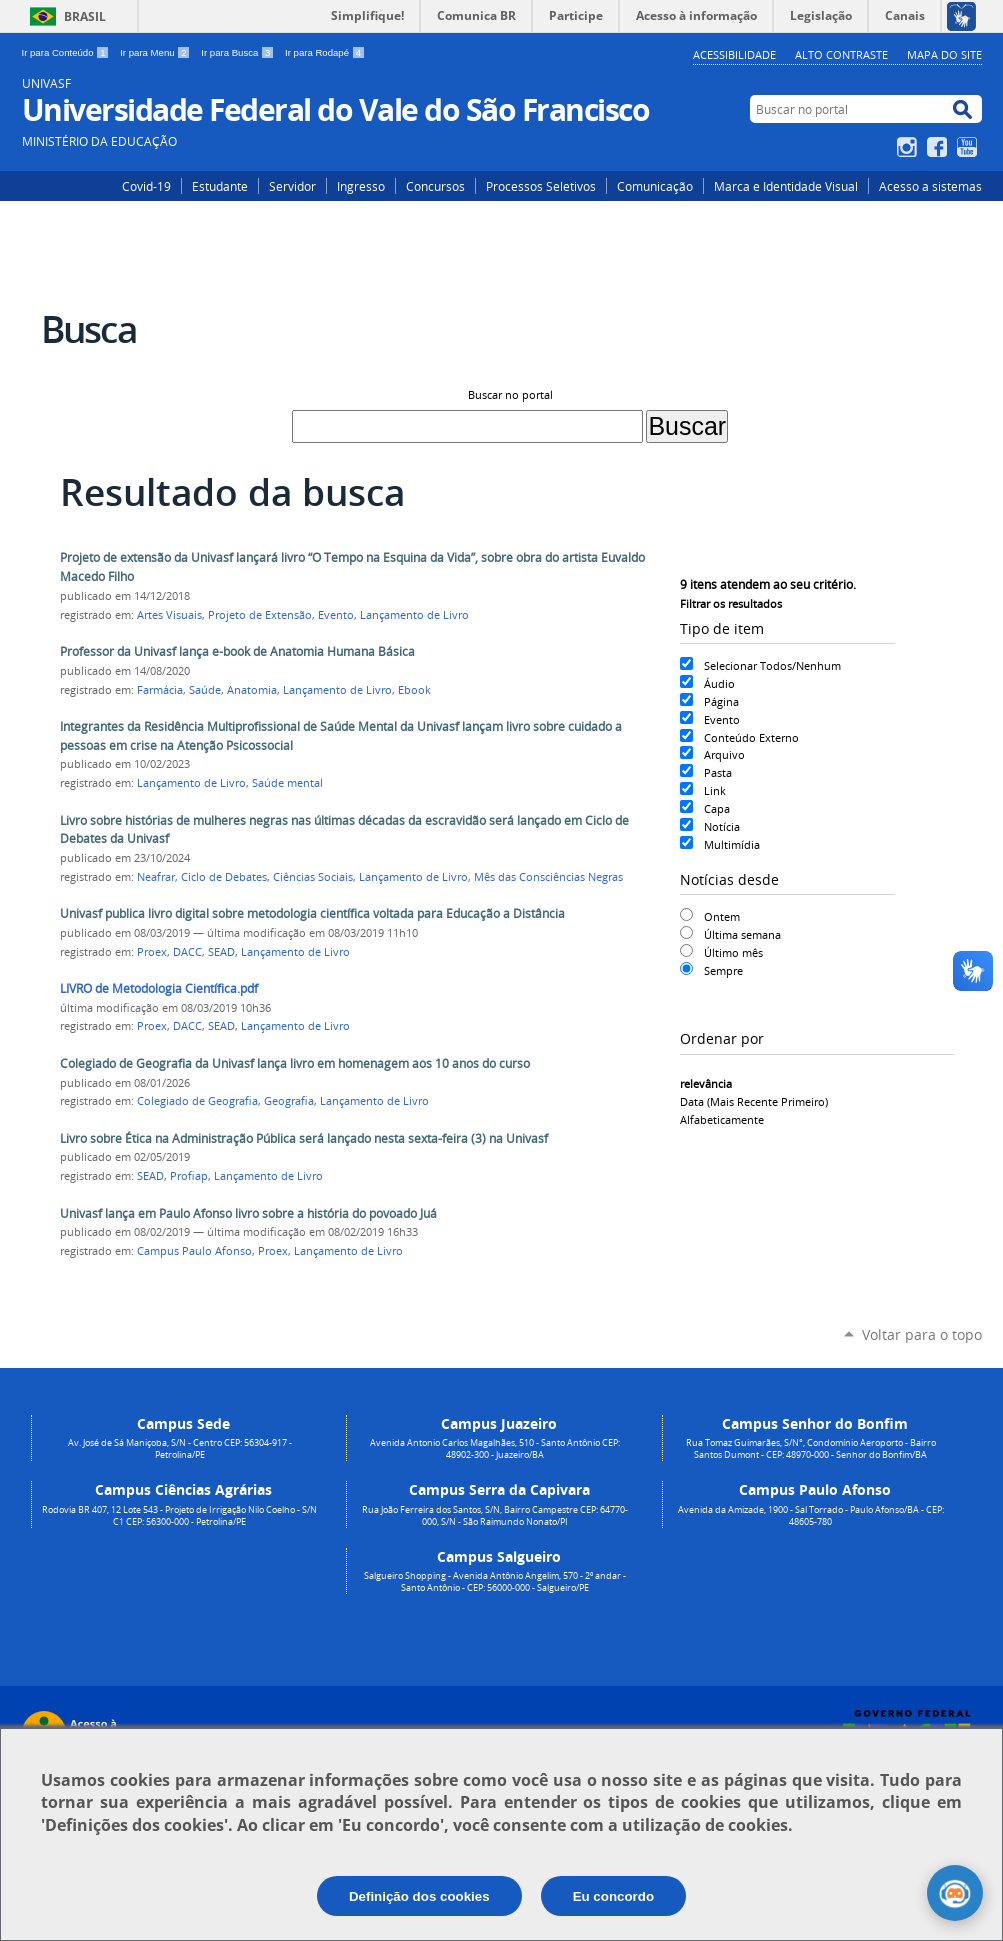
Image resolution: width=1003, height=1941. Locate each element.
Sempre (723, 970)
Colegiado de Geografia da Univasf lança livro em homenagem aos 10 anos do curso (295, 1063)
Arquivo (724, 754)
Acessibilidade (734, 54)
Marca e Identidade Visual (786, 186)
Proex (152, 952)
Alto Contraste (841, 54)
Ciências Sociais (313, 877)
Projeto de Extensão (260, 615)
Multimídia (732, 844)
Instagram (909, 147)
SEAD (221, 952)
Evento (722, 719)
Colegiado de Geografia (197, 1101)
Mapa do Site (944, 54)
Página (721, 701)
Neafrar (156, 877)
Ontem (722, 916)
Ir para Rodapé (325, 52)
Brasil (85, 16)
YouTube (969, 147)
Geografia (289, 1101)
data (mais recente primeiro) (754, 1101)
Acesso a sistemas (930, 186)
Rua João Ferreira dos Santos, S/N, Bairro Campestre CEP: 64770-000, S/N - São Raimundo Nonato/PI (495, 1516)
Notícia (722, 826)
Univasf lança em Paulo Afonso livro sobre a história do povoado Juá (248, 1213)
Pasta (718, 772)
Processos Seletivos (541, 186)
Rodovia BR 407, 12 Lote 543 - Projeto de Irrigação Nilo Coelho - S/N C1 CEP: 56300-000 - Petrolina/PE (179, 1516)
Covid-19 (146, 186)
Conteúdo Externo (751, 737)
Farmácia (160, 690)
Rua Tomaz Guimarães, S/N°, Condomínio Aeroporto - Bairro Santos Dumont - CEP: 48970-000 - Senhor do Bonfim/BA (811, 1449)
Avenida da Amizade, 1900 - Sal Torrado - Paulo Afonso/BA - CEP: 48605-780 (811, 1516)
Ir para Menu (156, 52)
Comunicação (655, 186)
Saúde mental (287, 783)
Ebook (414, 690)
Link (715, 790)
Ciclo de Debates (224, 877)
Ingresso (361, 186)
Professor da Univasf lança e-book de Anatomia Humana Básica (237, 651)
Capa (717, 808)
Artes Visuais (169, 615)
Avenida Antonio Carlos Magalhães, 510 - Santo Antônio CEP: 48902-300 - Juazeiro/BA (495, 1449)
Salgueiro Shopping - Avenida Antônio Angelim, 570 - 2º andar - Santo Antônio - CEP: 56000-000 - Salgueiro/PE (495, 1582)
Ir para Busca (239, 52)
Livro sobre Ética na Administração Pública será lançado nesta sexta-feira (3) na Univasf (304, 1138)
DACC (187, 952)
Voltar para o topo (922, 1334)
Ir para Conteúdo (67, 52)
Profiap (189, 1176)
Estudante (220, 186)
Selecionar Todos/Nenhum (772, 665)
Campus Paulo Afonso (194, 1251)
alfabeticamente (722, 1119)
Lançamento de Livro (414, 615)
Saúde (205, 690)
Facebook (939, 147)
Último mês (733, 952)
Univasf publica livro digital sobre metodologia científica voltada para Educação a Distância (312, 913)
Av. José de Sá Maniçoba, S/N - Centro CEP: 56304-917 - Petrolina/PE (180, 1449)
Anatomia (252, 690)
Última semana (742, 934)
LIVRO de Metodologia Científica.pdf (159, 988)
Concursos (435, 186)
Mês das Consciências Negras (548, 877)
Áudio (719, 683)
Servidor (292, 186)
